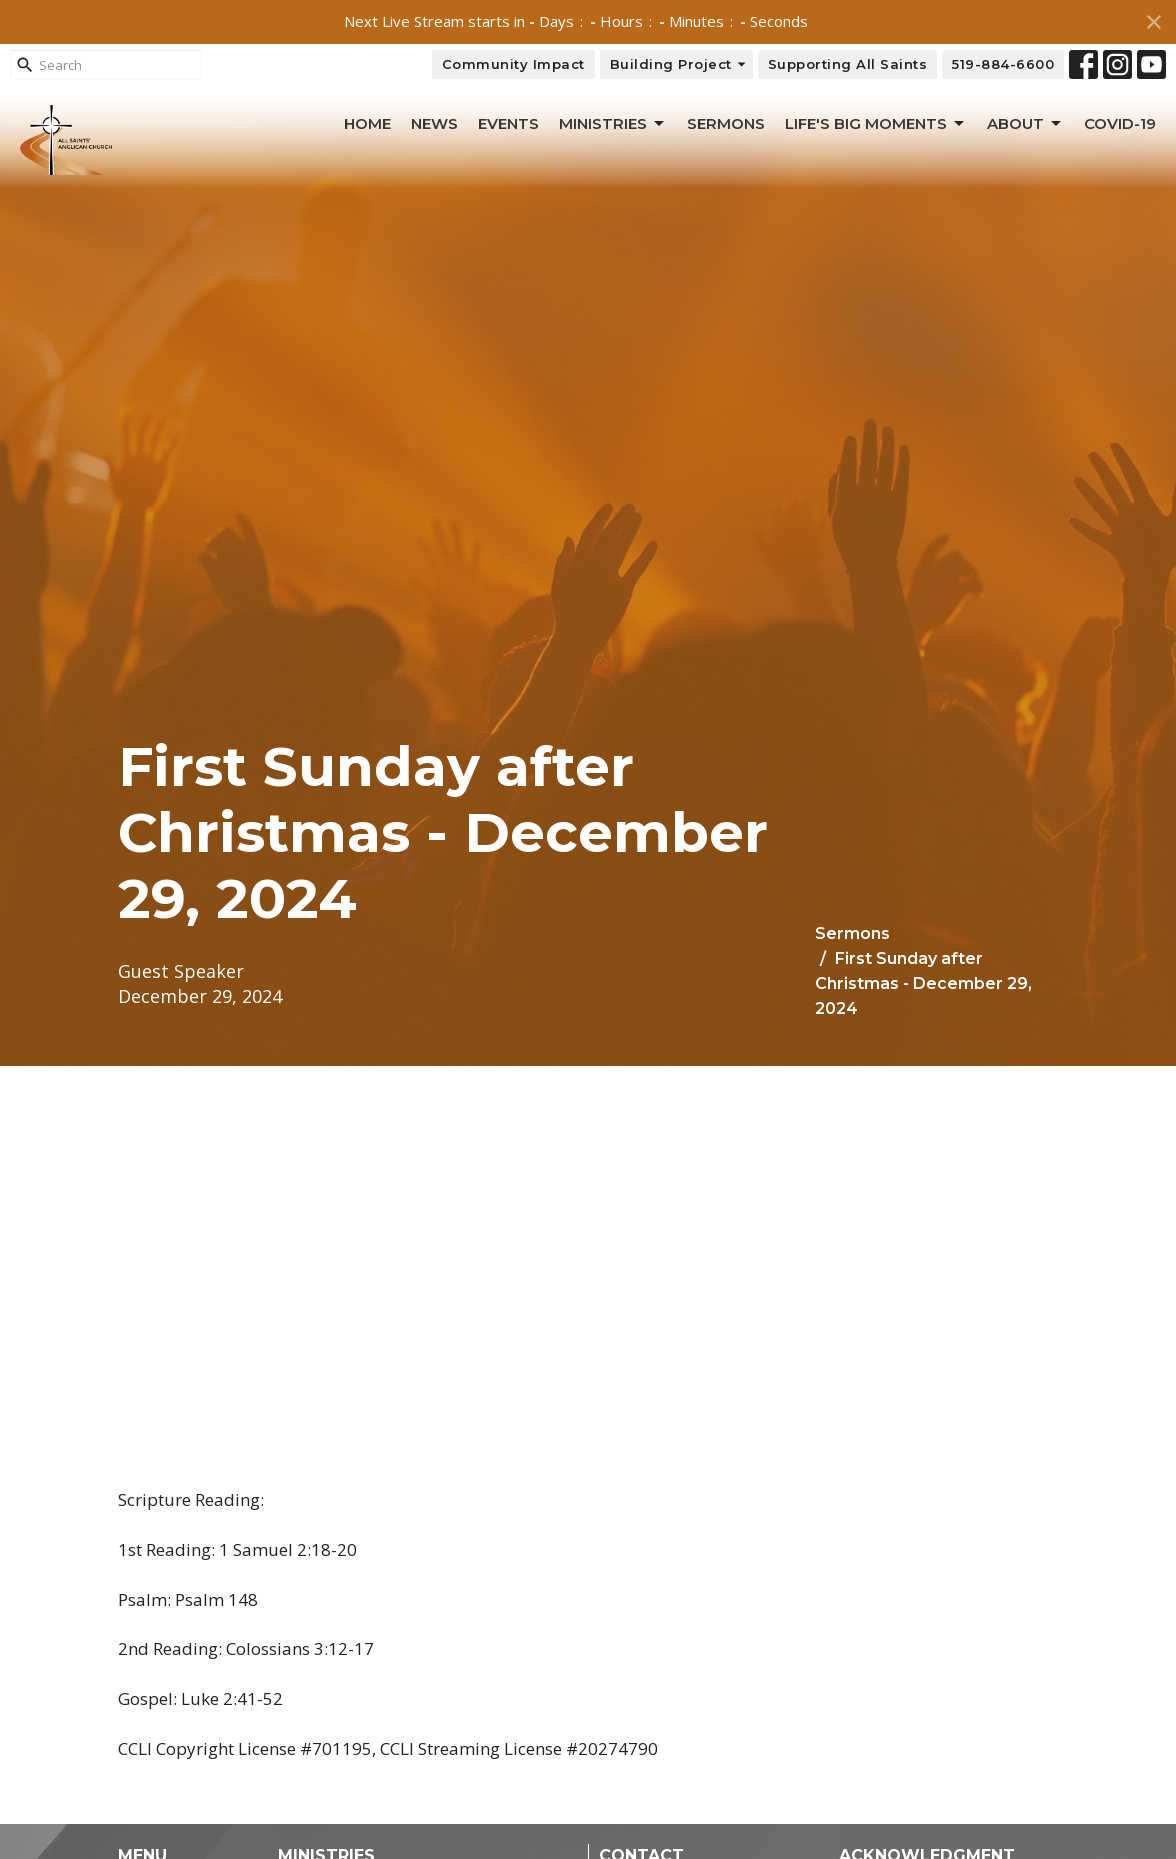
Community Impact (513, 64)
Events (508, 123)
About (1025, 124)
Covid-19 (1120, 123)
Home (367, 123)
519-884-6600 (1003, 64)
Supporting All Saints (848, 64)
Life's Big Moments (876, 124)
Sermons (726, 123)
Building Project (679, 64)
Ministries (613, 124)
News (434, 123)
